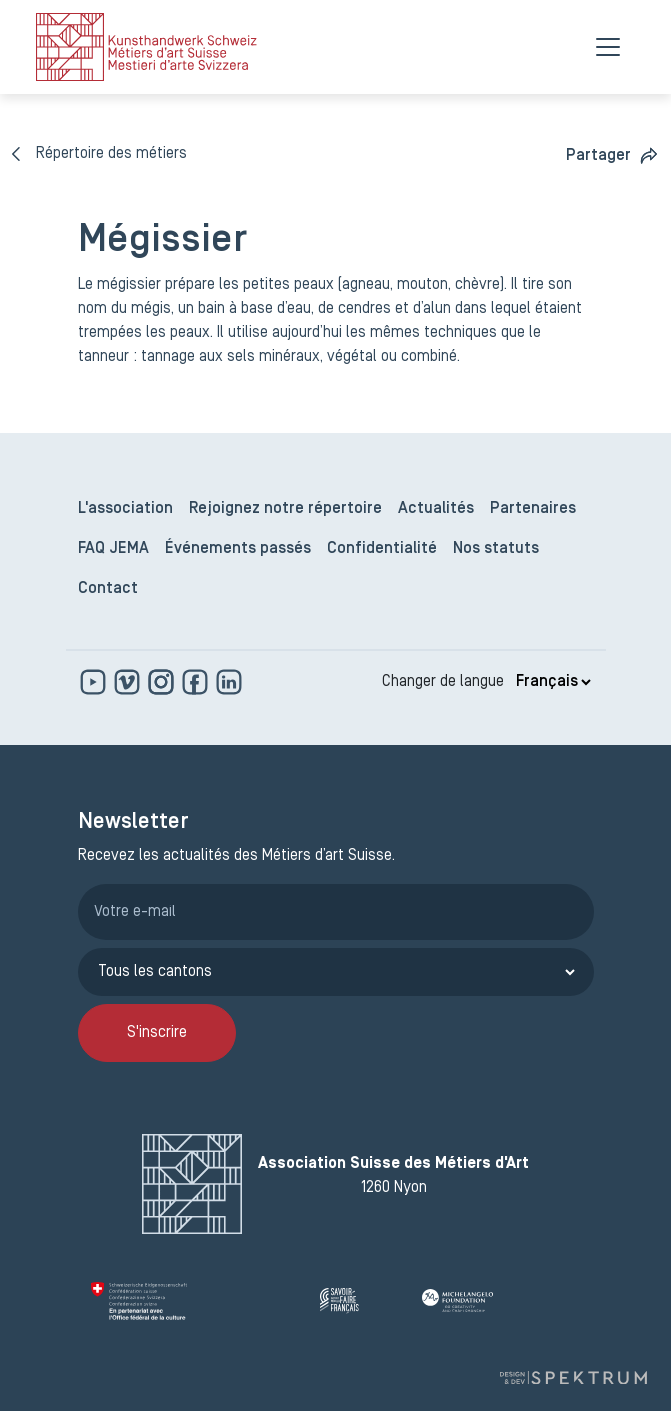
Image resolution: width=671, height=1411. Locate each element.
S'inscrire (157, 1033)
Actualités (436, 509)
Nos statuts (496, 549)
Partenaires (533, 509)
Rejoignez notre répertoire (285, 509)
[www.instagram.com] (163, 682)
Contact (108, 589)
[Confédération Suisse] (197, 1301)
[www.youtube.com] (95, 682)
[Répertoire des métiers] (99, 154)
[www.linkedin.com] (229, 682)
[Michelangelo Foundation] (501, 1301)
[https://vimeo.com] (129, 682)
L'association (125, 509)
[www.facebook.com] (197, 682)
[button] (612, 155)
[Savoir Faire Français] (363, 1301)
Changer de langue (443, 682)
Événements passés (238, 549)
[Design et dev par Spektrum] (573, 1377)
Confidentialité (382, 549)
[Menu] (608, 47)
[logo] (146, 47)
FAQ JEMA (113, 549)
